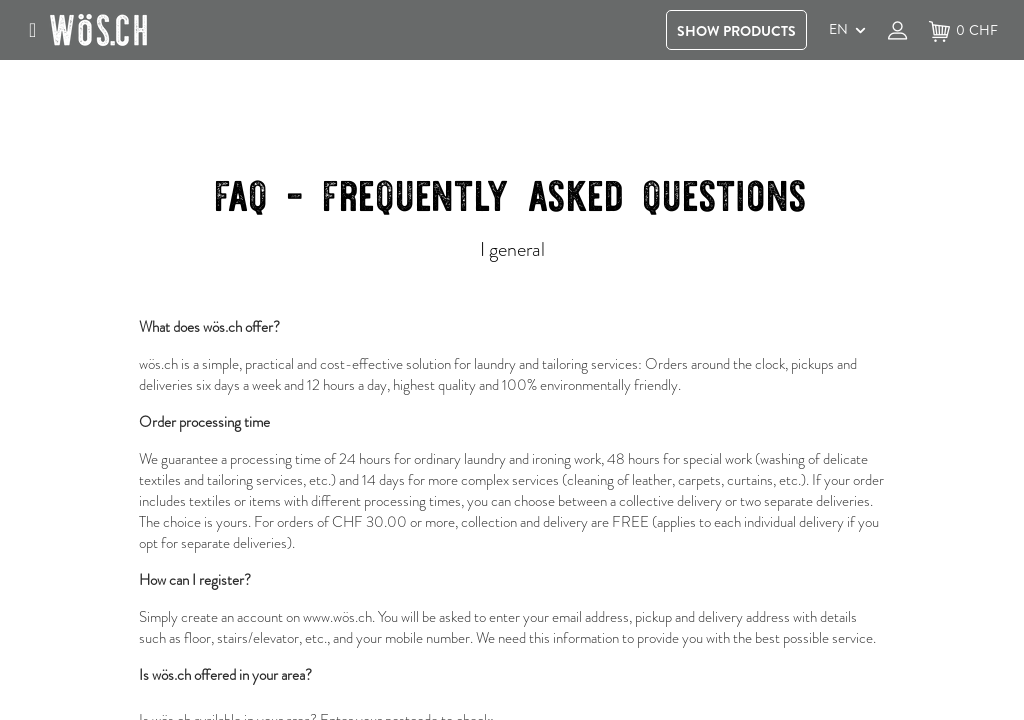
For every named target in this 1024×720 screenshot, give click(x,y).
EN (838, 29)
